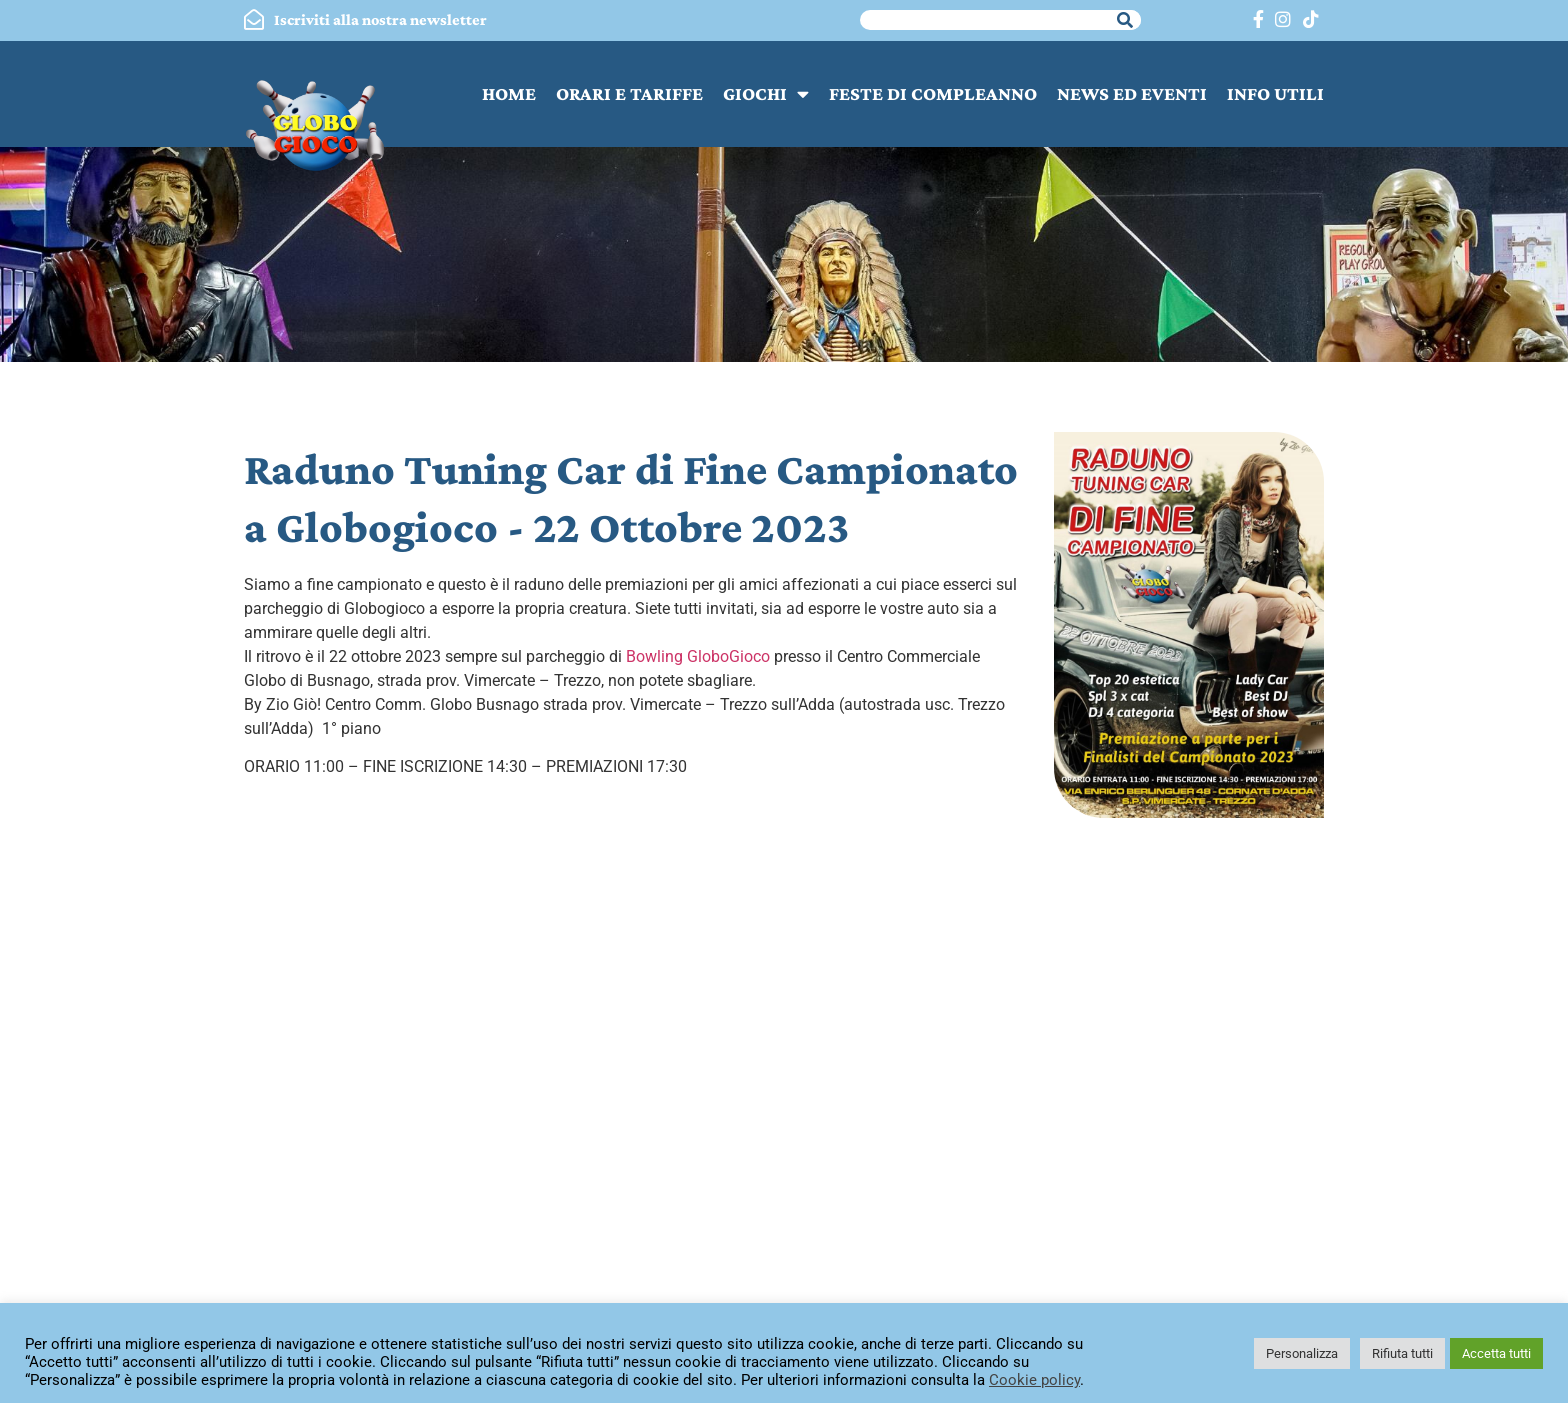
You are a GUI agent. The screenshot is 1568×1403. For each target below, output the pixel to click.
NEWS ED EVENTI (1132, 93)
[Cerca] (1125, 20)
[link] (698, 656)
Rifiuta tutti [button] (1402, 1353)
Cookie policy (1034, 1380)
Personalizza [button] (1302, 1353)
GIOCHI (766, 93)
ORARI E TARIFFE (629, 93)
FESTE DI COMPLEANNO (933, 93)
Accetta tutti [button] (1496, 1353)
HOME (509, 93)
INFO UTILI (1275, 93)
